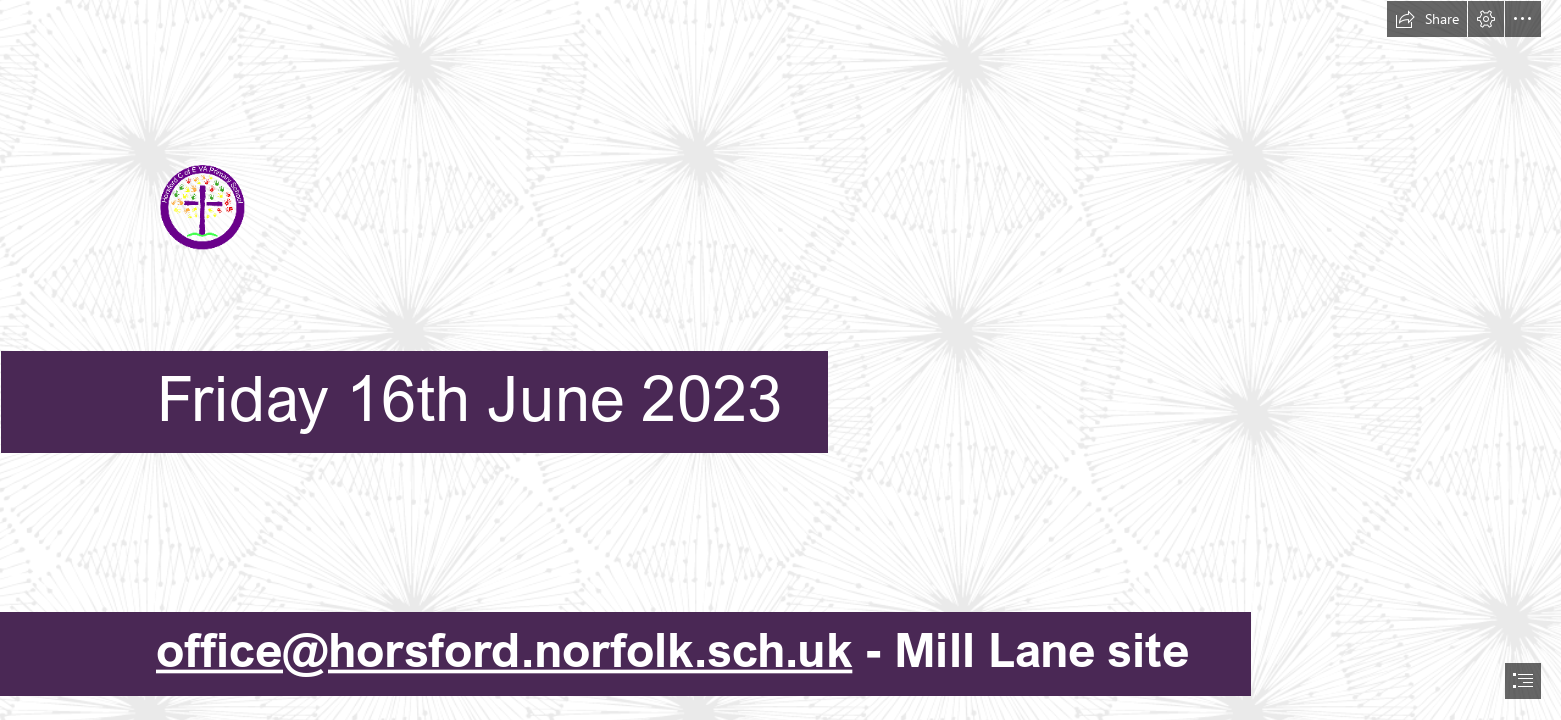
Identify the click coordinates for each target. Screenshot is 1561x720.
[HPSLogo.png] (780, 244)
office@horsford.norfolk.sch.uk (504, 649)
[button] (1427, 19)
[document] (780, 360)
